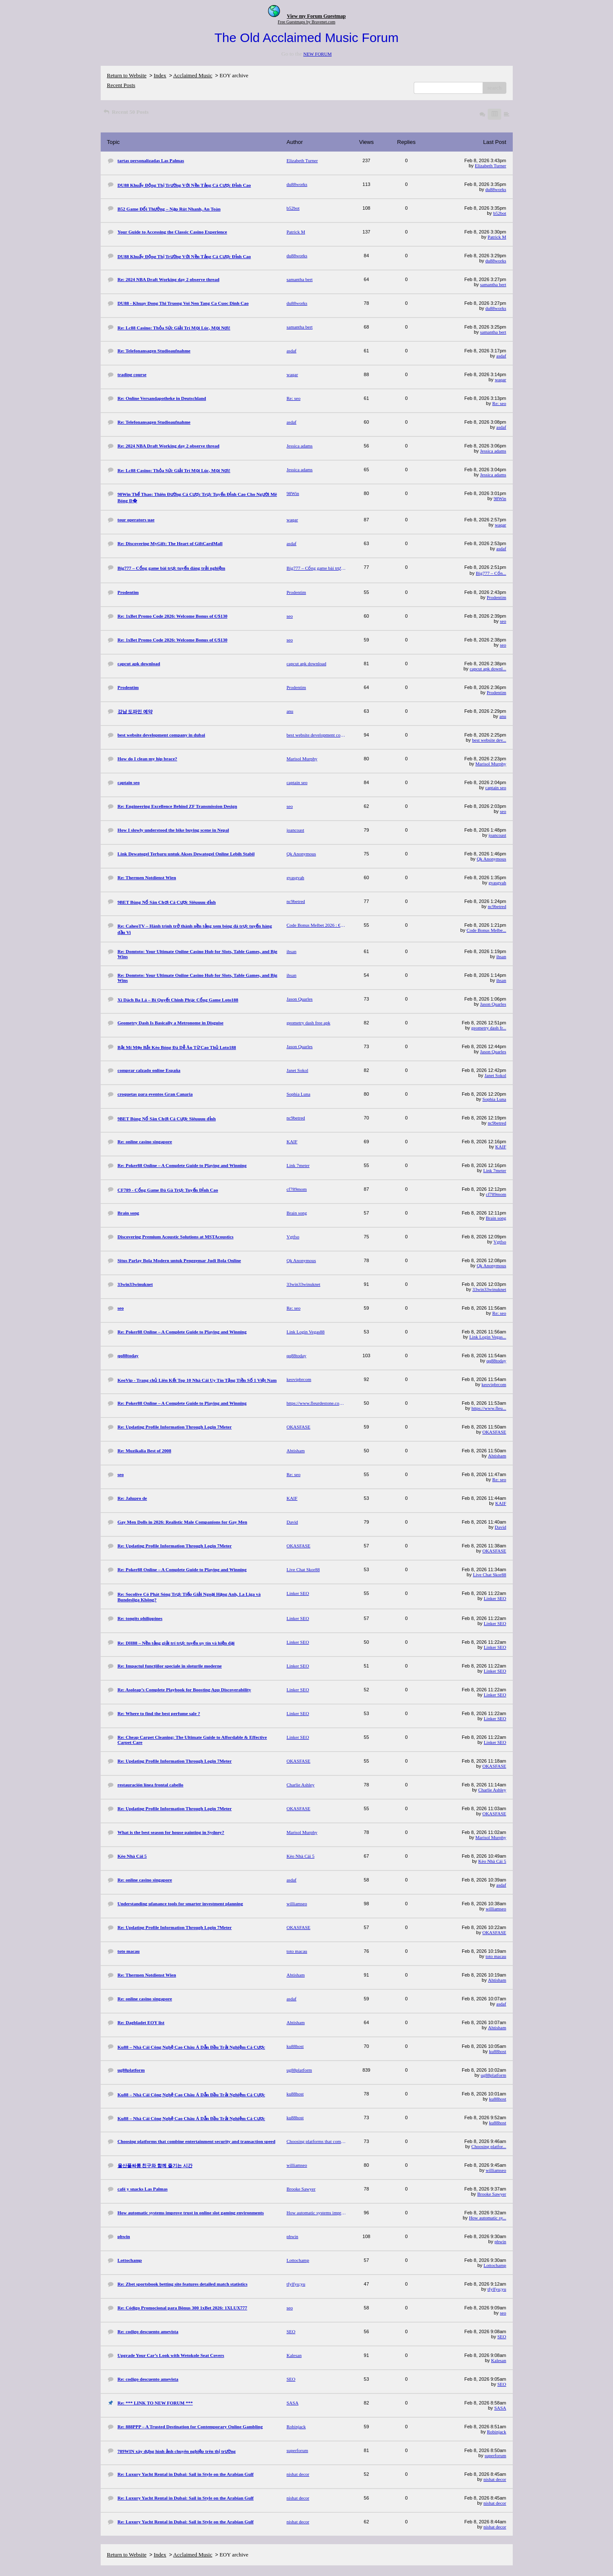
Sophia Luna (494, 1099)
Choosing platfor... (489, 2146)
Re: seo (499, 403)
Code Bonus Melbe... (486, 930)
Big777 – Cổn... (491, 573)
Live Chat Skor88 (489, 1574)
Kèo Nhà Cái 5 (492, 1861)
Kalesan (498, 2360)
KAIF (500, 1146)
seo (503, 621)
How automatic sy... (487, 2217)
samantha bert (493, 284)
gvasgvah (497, 882)
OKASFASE (494, 1431)
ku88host (497, 2051)
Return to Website (127, 75)
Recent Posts (121, 85)
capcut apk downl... (488, 668)
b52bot (499, 213)
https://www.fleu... (489, 1408)
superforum (495, 2455)
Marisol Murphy (490, 763)
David (500, 1527)
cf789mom (496, 1194)
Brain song (496, 1218)
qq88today (496, 1360)
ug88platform (493, 2075)
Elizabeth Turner (490, 165)
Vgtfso (500, 1241)
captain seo (495, 787)
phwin (500, 2241)
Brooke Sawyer (491, 2193)
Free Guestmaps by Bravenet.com (307, 22)
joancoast (497, 835)
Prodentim (496, 597)
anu (503, 716)
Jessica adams (493, 450)
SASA (500, 2407)
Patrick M (497, 236)
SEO (501, 2336)
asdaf (501, 355)
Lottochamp (494, 2265)
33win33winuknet (489, 1289)
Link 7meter (494, 1170)
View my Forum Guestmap (316, 16)
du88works (496, 189)
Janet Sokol (495, 1075)
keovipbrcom (493, 1384)
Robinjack (496, 2431)
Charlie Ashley (492, 1789)
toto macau (496, 1956)
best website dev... (489, 739)
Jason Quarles (493, 1004)
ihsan (501, 956)
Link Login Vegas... (487, 1336)
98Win (500, 498)
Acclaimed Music (192, 75)
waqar (500, 379)
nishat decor (494, 2479)
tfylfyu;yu (497, 2289)
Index (160, 75)
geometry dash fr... (488, 1027)
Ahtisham (497, 1455)
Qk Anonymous (491, 858)
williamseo (496, 1908)
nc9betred (497, 906)
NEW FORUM (317, 53)
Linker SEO (495, 1598)
